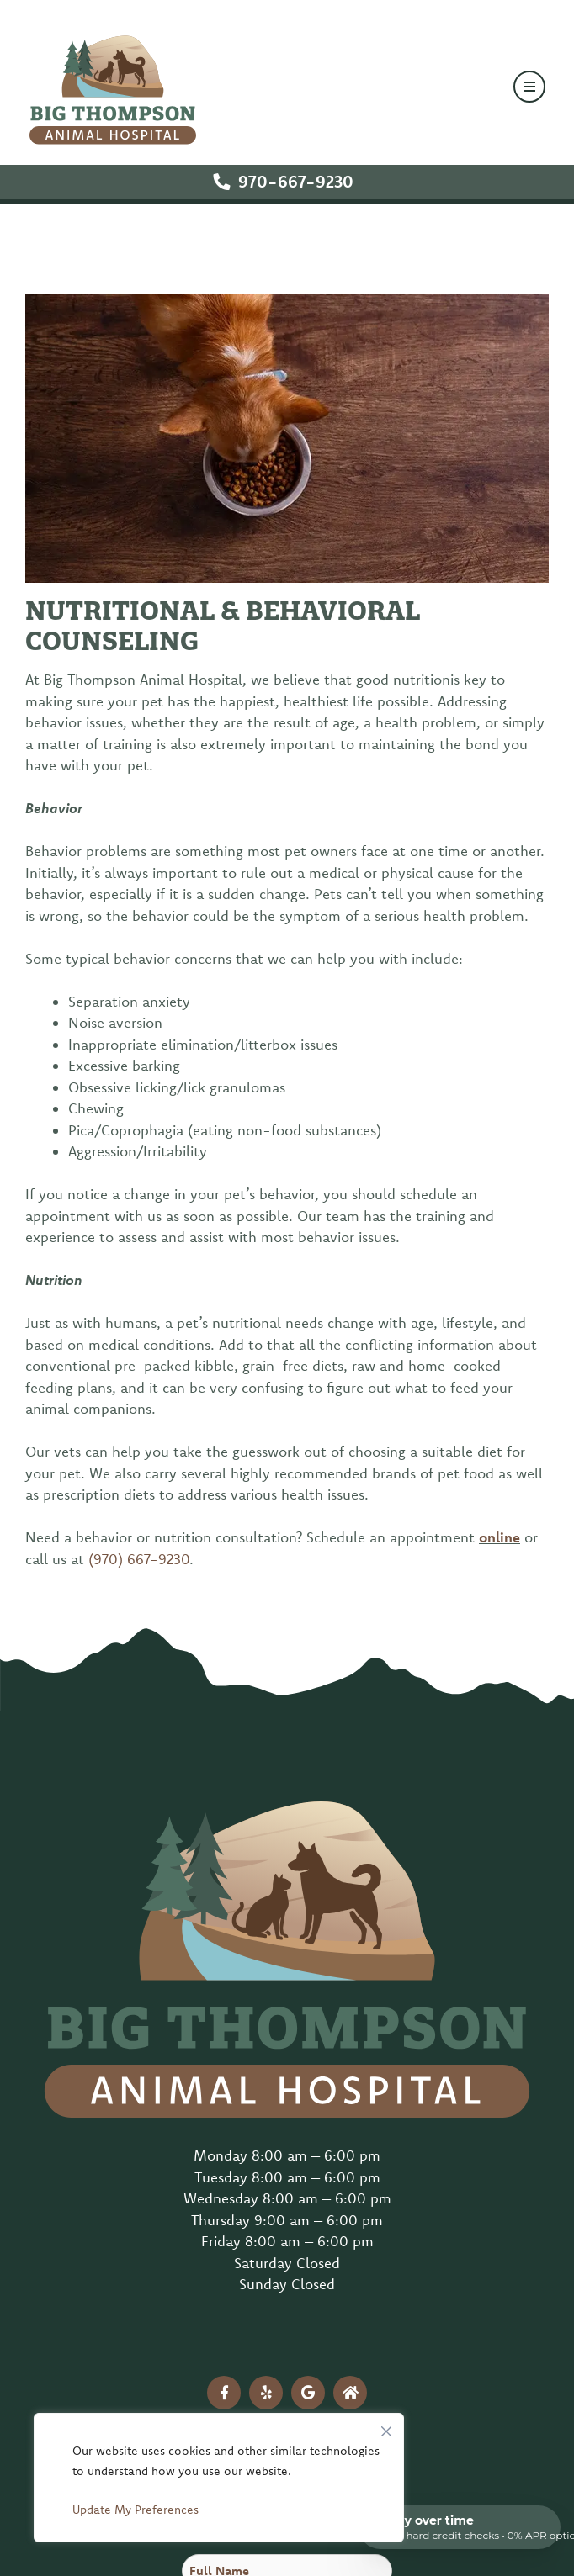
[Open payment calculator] (460, 2527)
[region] (219, 2477)
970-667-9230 (295, 181)
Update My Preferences (135, 2509)
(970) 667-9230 (138, 1559)
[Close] (386, 2427)
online (499, 1537)
